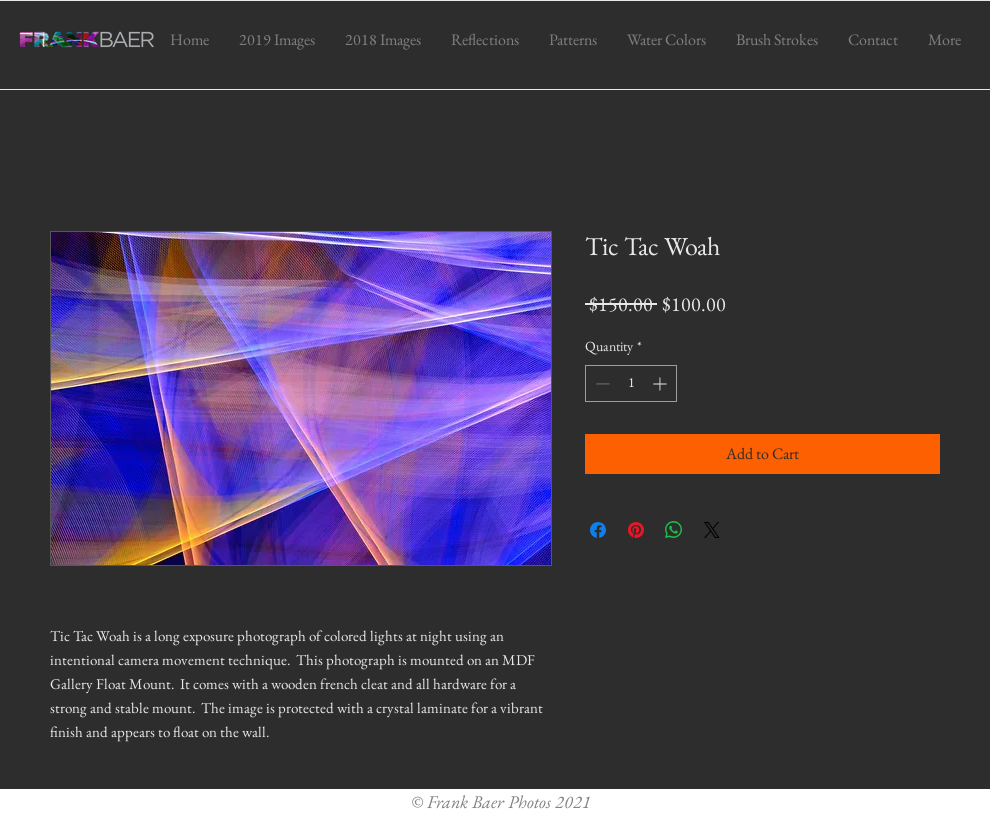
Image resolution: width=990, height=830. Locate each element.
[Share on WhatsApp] (674, 530)
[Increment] (661, 383)
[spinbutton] (631, 383)
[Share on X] (712, 530)
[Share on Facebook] (598, 530)
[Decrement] (600, 383)
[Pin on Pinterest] (636, 530)
